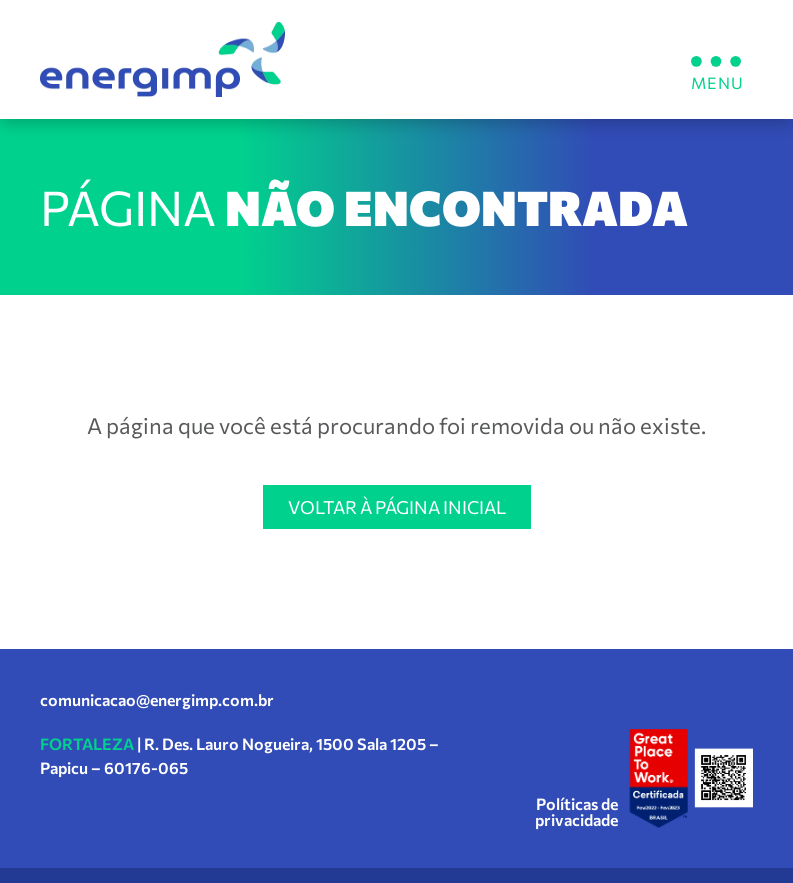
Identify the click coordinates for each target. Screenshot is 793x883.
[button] (715, 59)
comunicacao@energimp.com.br (157, 699)
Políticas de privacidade (576, 811)
